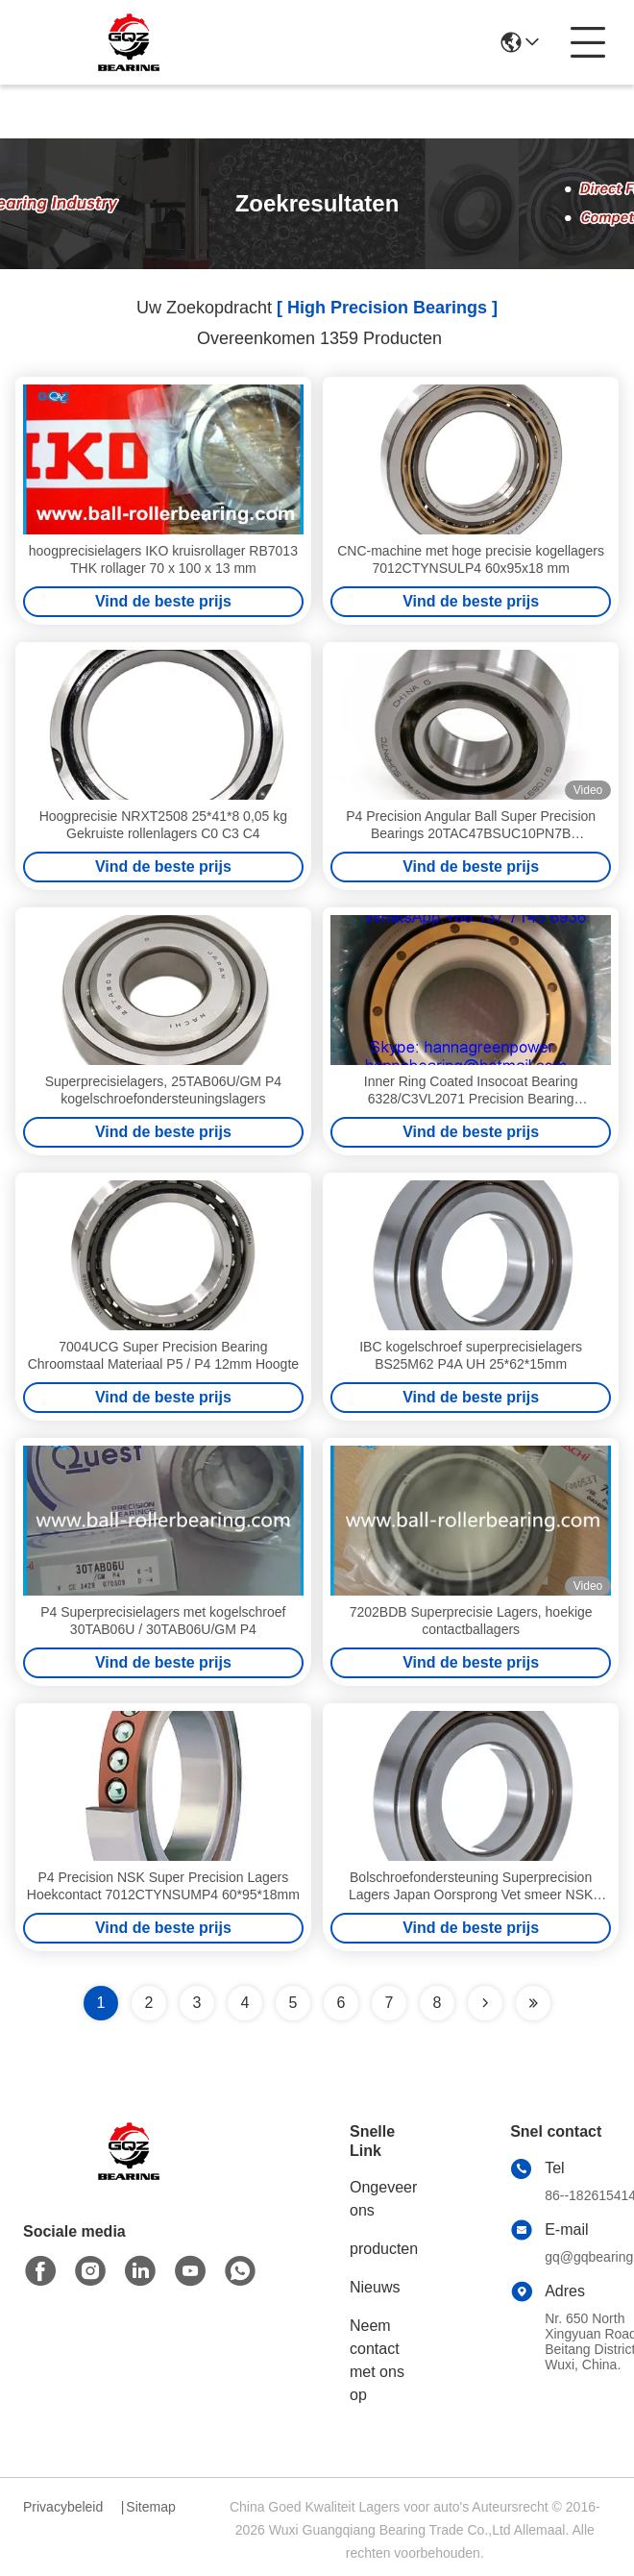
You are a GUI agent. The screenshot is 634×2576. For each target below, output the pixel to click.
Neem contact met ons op (377, 2360)
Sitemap (150, 2506)
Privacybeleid (63, 2506)
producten (384, 2249)
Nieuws (375, 2287)
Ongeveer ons (383, 2198)
